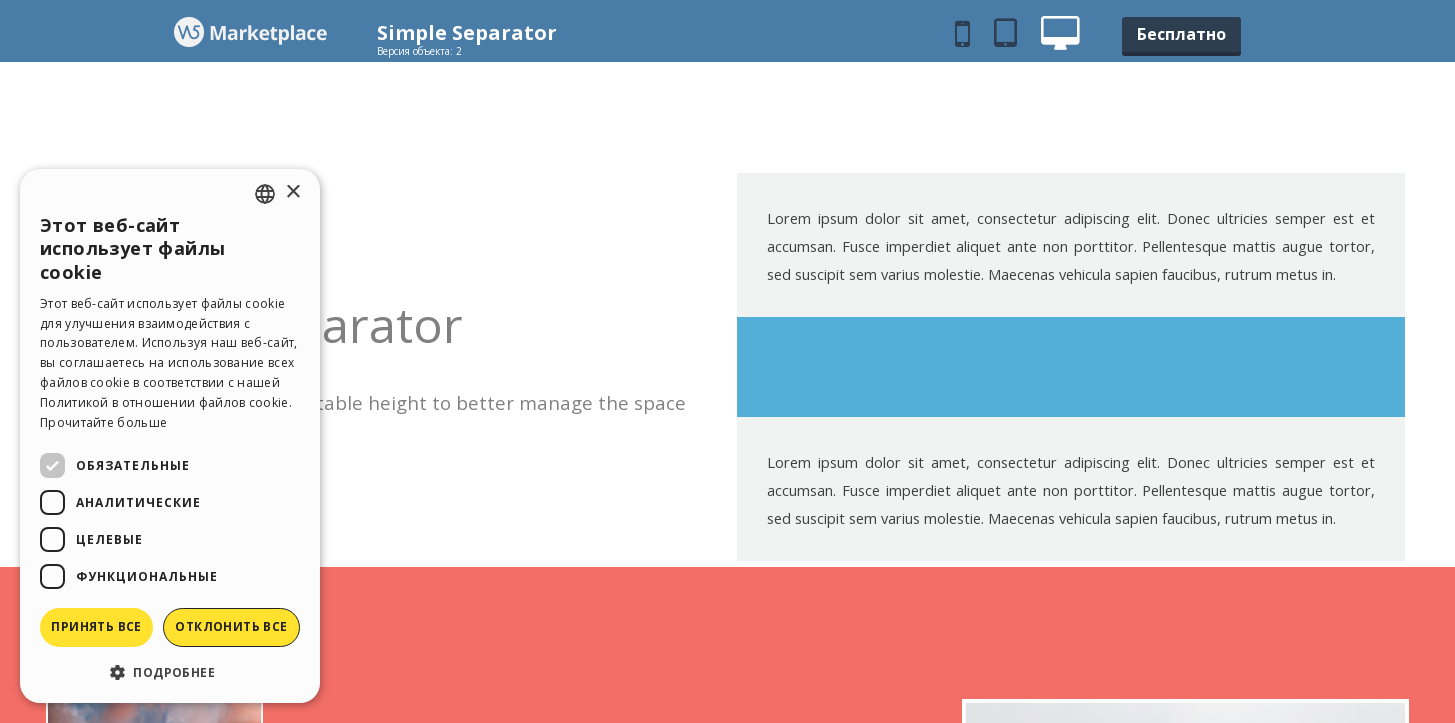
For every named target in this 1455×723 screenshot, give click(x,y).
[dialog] (170, 436)
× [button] (292, 192)
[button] (170, 671)
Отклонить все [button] (231, 626)
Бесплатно (1181, 34)
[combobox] (265, 194)
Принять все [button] (96, 626)
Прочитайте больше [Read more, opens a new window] (103, 422)
